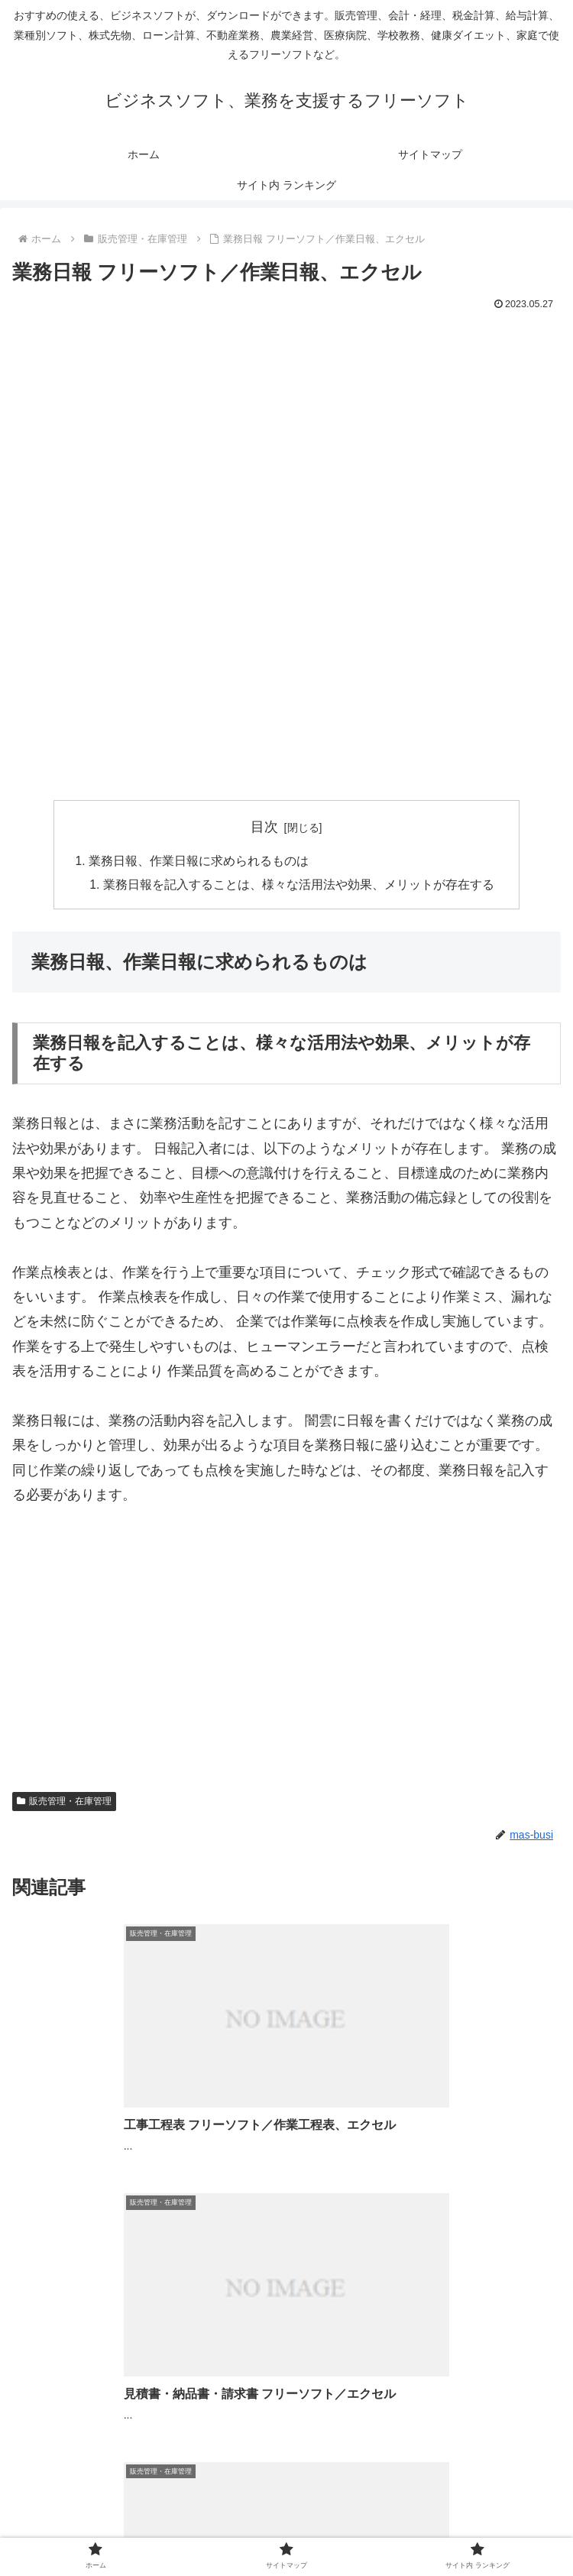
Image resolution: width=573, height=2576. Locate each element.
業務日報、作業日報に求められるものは (199, 861)
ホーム (104, 2526)
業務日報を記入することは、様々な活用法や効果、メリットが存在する (298, 886)
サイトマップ (286, 2526)
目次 (264, 826)
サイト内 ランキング (469, 2526)
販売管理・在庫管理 (64, 1802)
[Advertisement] (286, 429)
